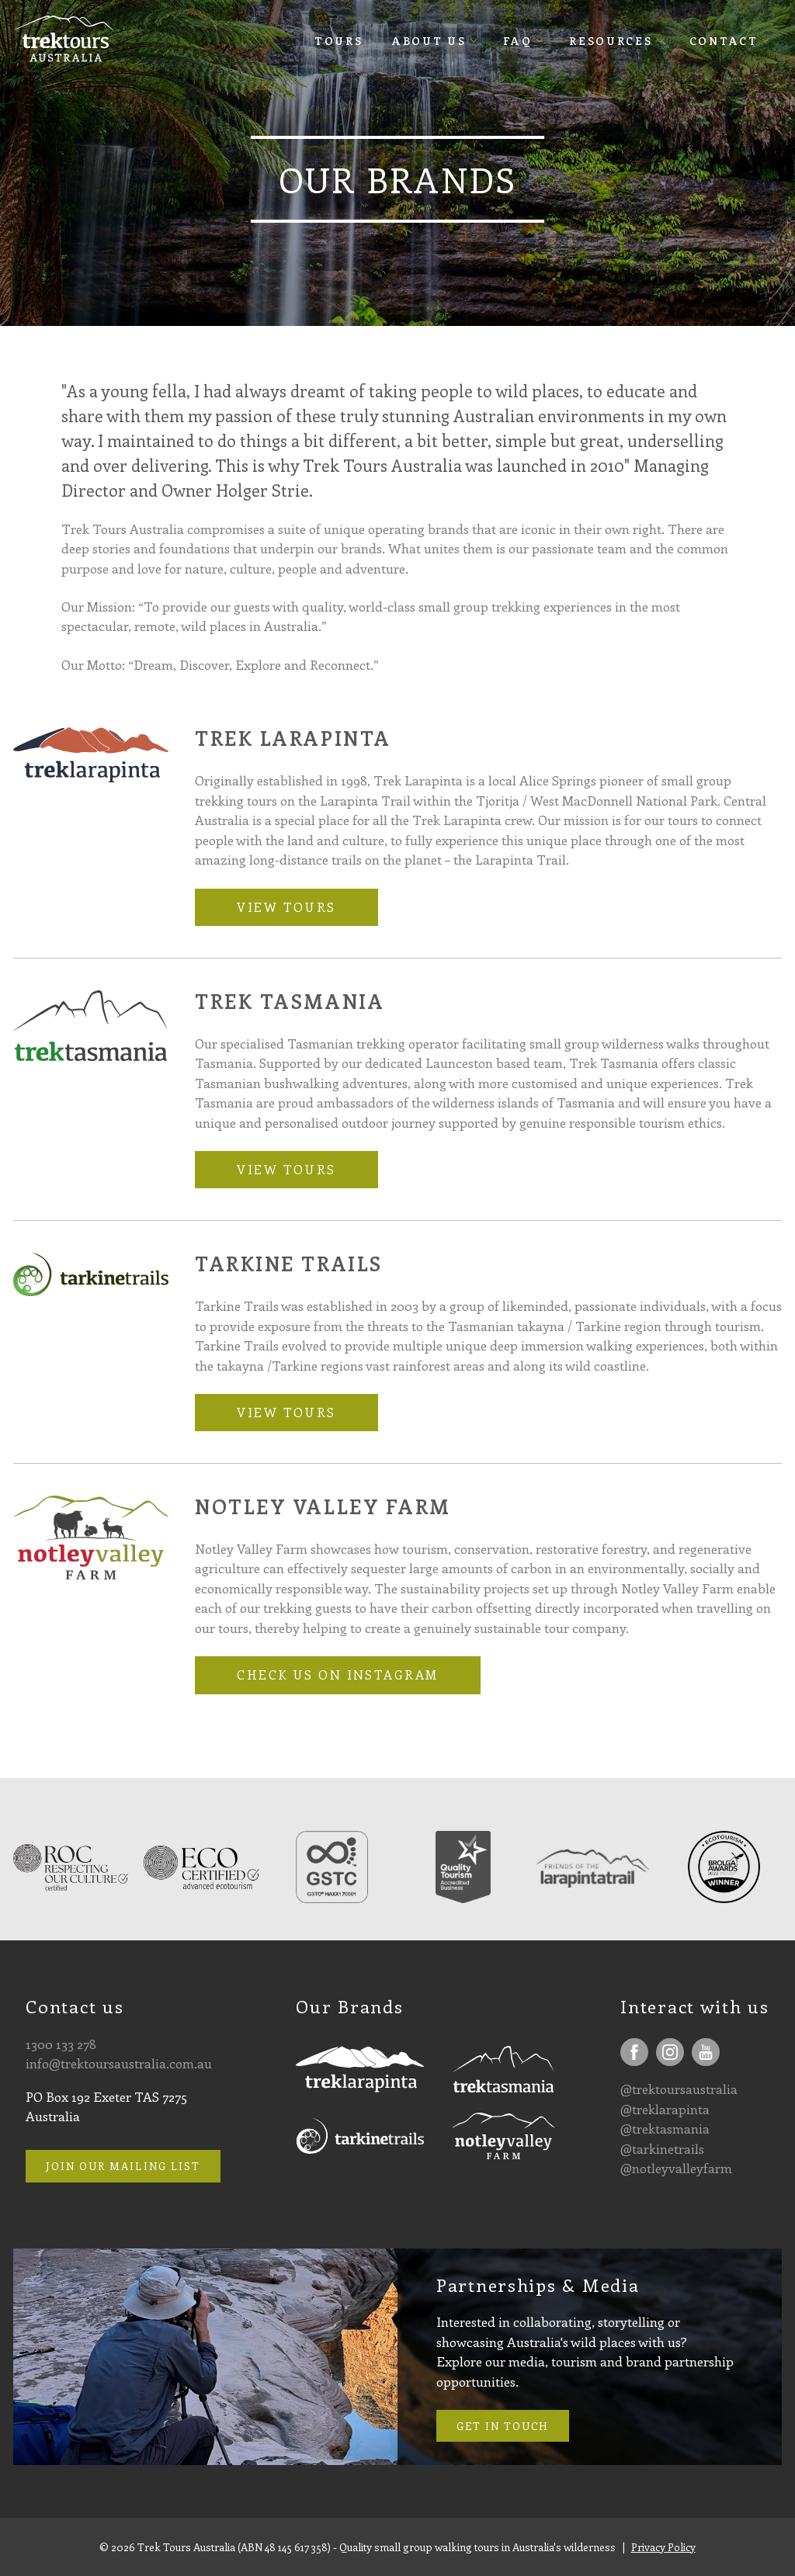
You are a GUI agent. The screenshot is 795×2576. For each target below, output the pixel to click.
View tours (286, 907)
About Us (429, 40)
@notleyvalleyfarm (676, 2167)
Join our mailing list (123, 2165)
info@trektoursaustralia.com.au (119, 2063)
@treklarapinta (665, 2108)
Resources (610, 40)
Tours (338, 40)
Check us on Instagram (337, 1674)
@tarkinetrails (662, 2148)
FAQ (518, 40)
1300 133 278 (61, 2043)
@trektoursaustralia (679, 2088)
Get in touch (503, 2425)
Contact (724, 40)
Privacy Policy (663, 2547)
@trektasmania (665, 2128)
